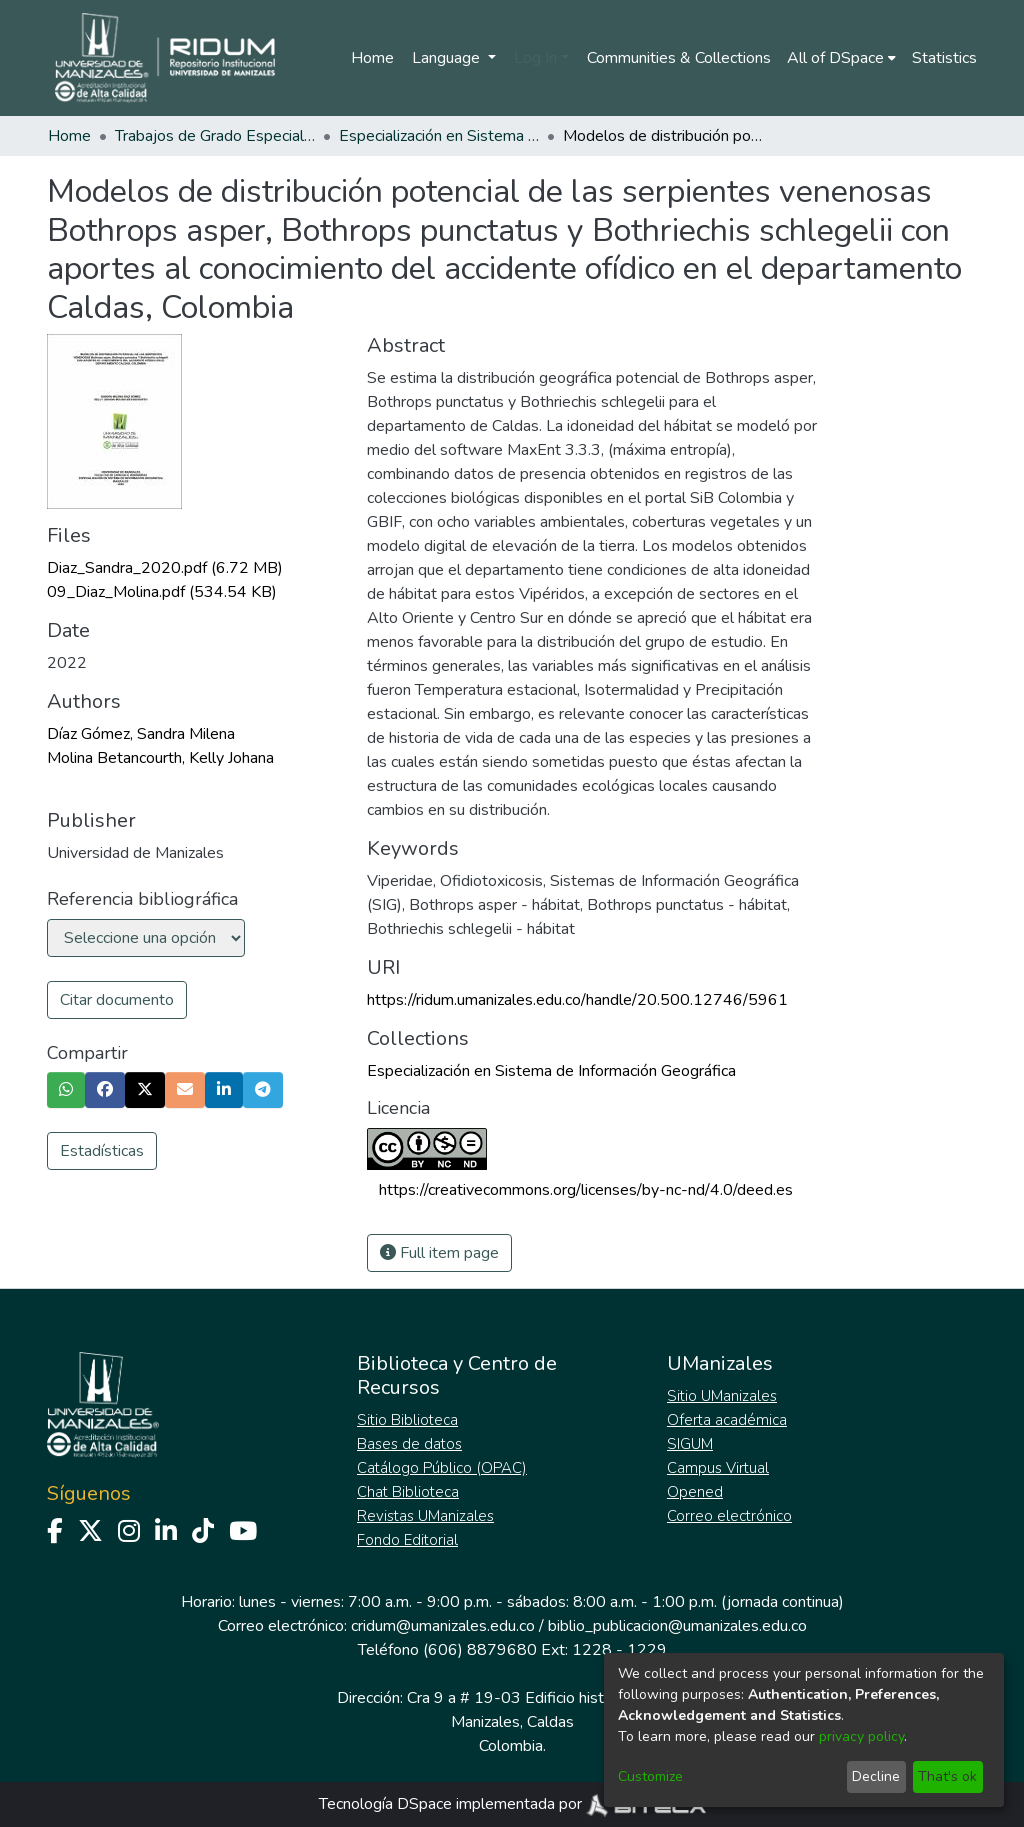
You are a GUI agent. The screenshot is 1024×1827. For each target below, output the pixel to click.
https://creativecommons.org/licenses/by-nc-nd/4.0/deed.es (586, 1190)
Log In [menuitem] (535, 58)
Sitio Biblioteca (407, 1420)
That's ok (947, 1776)
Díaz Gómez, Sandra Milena (141, 734)
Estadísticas (102, 1151)
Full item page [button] (439, 1253)
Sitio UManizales (722, 1396)
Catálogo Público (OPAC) (442, 1468)
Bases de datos (409, 1444)
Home (372, 58)
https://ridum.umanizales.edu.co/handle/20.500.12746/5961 (577, 1000)
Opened (695, 1492)
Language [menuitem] (448, 58)
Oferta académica (727, 1420)
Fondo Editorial (407, 1540)
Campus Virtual (718, 1468)
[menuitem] (841, 58)
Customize (650, 1776)
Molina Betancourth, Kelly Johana (160, 758)
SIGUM (690, 1444)
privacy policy (861, 1736)
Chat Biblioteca (408, 1492)
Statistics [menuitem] (944, 58)
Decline (876, 1776)
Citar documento (117, 1000)
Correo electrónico (729, 1516)
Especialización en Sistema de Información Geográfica (439, 136)
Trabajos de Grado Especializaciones (215, 136)
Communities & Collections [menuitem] (679, 58)
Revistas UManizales (425, 1516)
